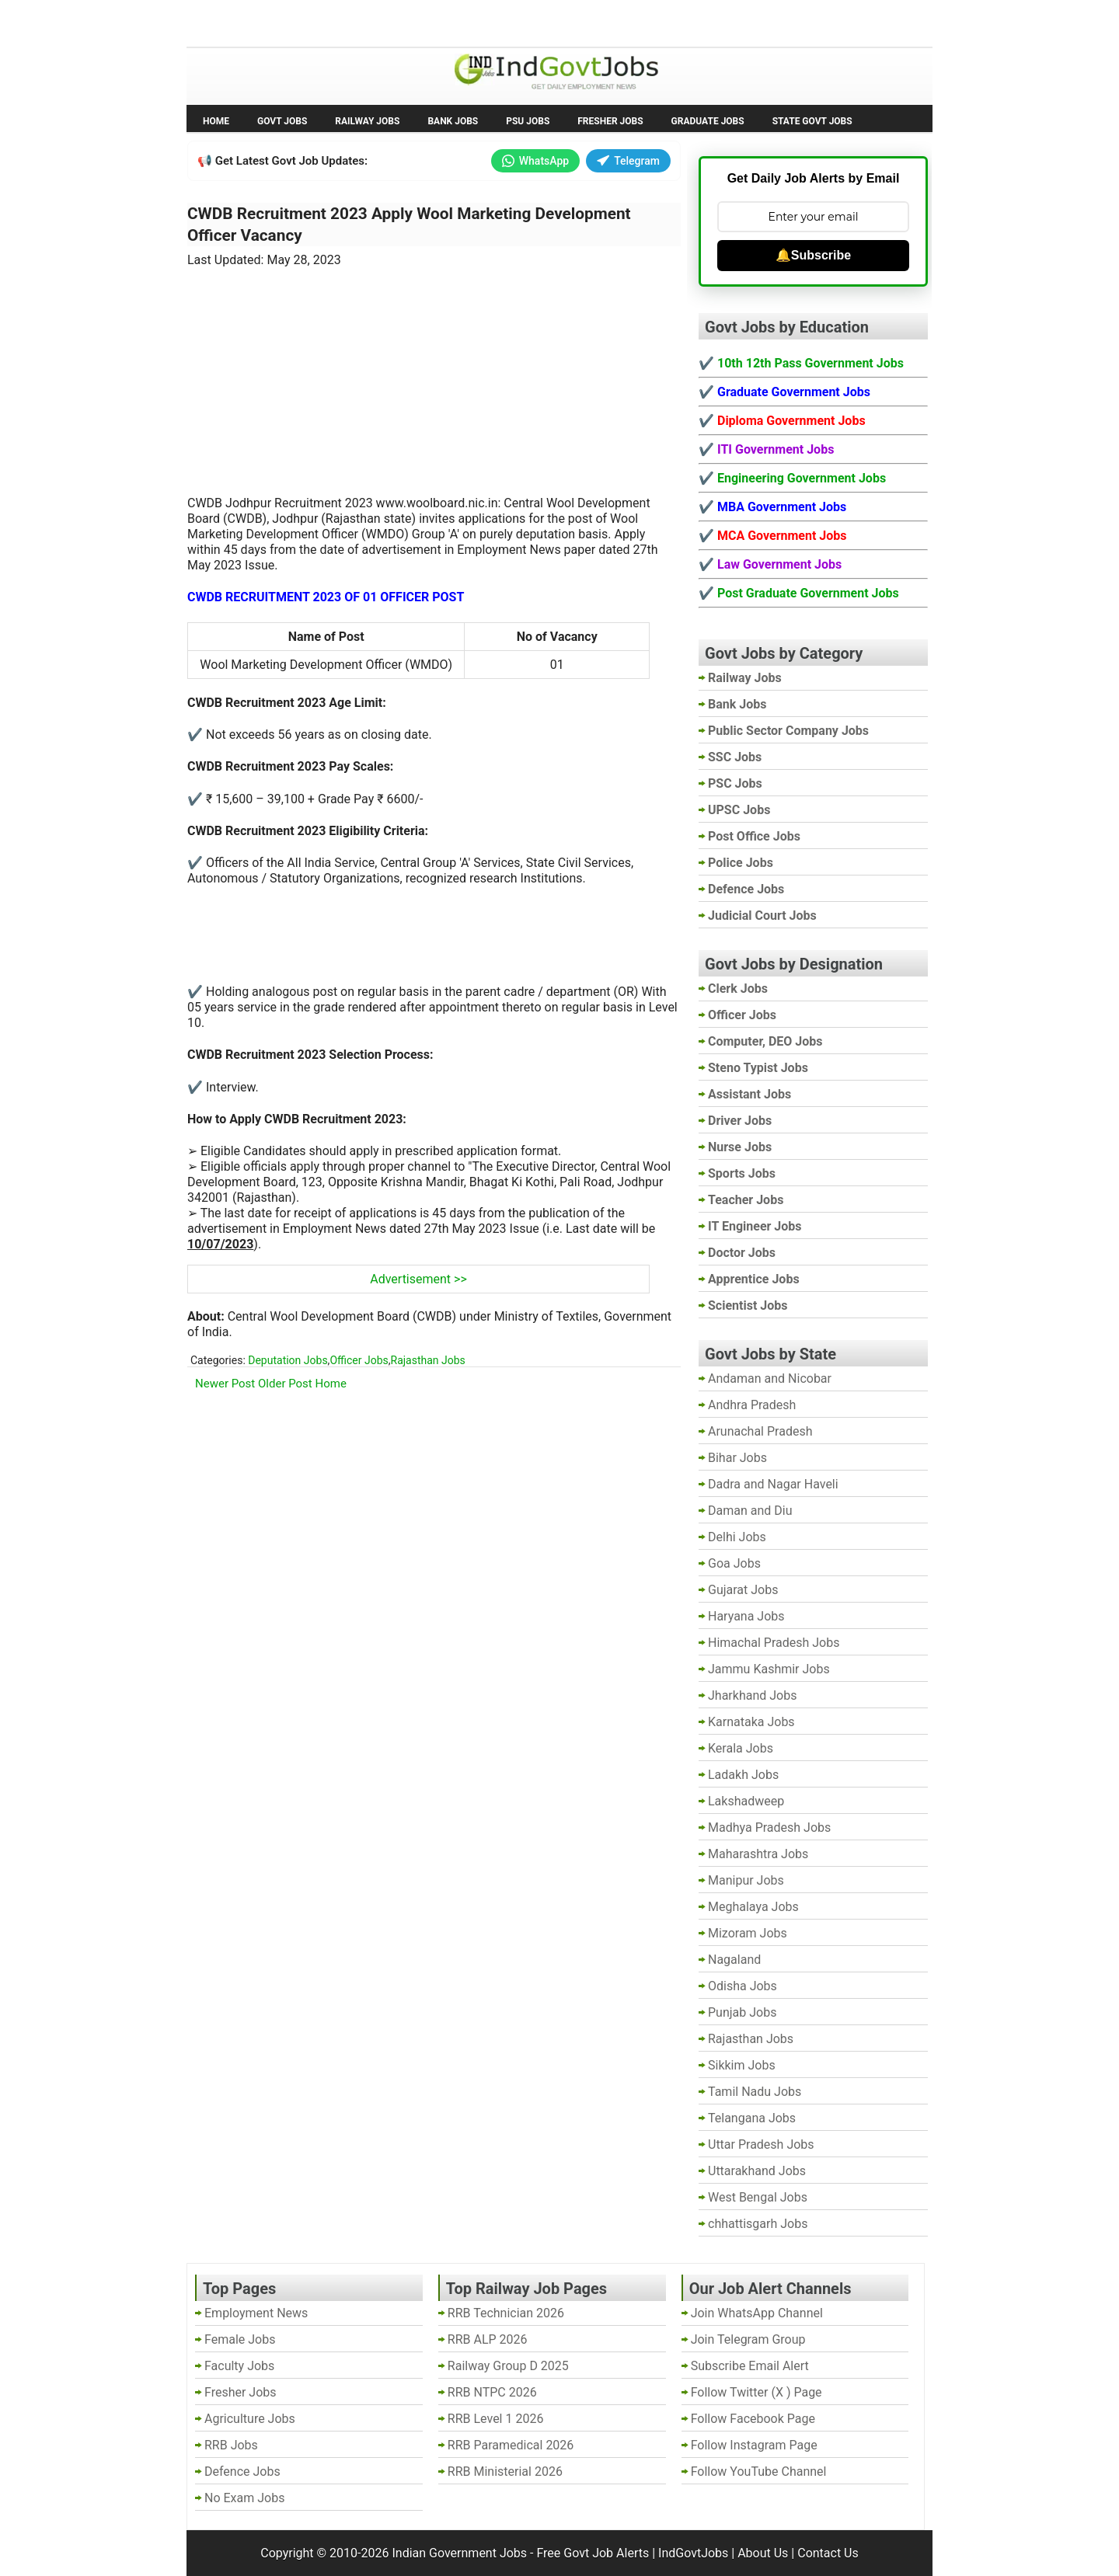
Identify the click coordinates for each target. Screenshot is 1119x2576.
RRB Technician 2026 (506, 2313)
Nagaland (734, 1959)
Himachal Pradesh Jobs (773, 1642)
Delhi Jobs (737, 1537)
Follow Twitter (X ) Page (756, 2392)
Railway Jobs (367, 121)
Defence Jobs (242, 2471)
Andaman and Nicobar (769, 1378)
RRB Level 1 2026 (496, 2418)
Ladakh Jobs (743, 1774)
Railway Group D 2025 (508, 2365)
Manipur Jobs (746, 1880)
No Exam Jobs (230, 22)
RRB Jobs (231, 2445)
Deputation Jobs (287, 1360)
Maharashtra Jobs (758, 1854)
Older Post (285, 1384)
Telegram (628, 161)
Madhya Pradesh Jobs (769, 1827)
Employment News (330, 22)
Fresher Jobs (610, 121)
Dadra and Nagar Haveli (773, 1484)
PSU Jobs (527, 121)
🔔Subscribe (813, 255)
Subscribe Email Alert (750, 2365)
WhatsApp (535, 161)
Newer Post (225, 1384)
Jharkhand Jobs (752, 1695)
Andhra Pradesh (752, 1405)
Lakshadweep (746, 1801)
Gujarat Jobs (743, 1589)
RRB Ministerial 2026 (505, 2471)
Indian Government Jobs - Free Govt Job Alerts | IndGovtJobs (560, 2553)
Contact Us (828, 2553)
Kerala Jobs (740, 1748)
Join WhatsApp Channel (757, 2313)
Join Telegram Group (748, 2339)
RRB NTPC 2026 (492, 2392)
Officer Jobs (358, 1360)
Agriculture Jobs (249, 2418)
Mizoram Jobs (747, 1933)
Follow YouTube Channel (759, 2471)
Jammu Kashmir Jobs (769, 1669)
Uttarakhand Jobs (757, 2170)
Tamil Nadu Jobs (754, 2091)
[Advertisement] (434, 372)
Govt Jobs (282, 121)
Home (216, 121)
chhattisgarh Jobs (757, 2223)
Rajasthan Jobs (428, 1360)
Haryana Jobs (746, 1616)
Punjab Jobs (742, 2012)
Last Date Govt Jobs (446, 22)
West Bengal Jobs (757, 2197)
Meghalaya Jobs (753, 1906)
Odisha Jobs (742, 1986)
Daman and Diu (750, 1510)
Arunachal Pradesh (760, 1431)
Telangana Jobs (752, 2118)
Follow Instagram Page (754, 2445)
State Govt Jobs (812, 121)
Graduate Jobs (707, 121)
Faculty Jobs (239, 2365)
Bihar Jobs (737, 1457)
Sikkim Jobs (742, 2065)
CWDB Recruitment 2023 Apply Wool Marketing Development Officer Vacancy (409, 224)
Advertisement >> (418, 1279)
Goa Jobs (734, 1563)
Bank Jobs (452, 121)
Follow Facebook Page (753, 2418)
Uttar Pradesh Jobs (761, 2144)
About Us (762, 2553)
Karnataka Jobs (751, 1721)
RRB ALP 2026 (488, 2339)
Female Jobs (239, 2339)
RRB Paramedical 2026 (511, 2445)
